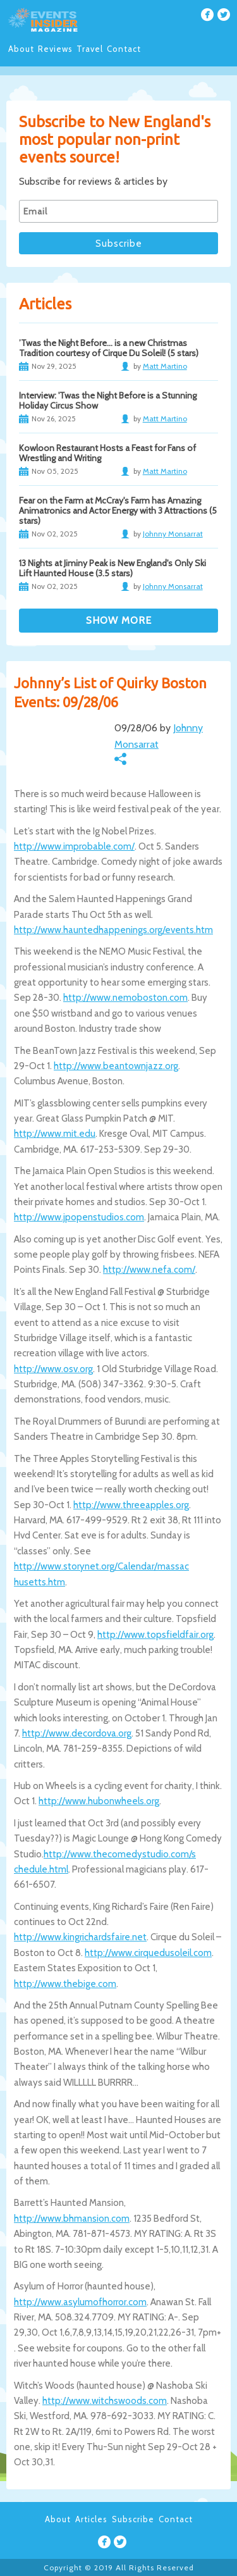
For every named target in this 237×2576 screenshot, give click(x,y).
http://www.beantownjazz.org (116, 1066)
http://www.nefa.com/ (149, 1269)
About (21, 49)
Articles (91, 2519)
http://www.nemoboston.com (125, 997)
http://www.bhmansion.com (72, 2218)
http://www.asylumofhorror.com (80, 2302)
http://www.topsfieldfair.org (155, 1634)
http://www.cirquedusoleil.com (148, 1953)
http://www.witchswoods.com (104, 2400)
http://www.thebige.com (65, 1984)
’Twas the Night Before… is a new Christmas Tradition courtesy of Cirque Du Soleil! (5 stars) (108, 348)
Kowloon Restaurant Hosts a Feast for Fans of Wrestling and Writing (107, 453)
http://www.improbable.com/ (74, 846)
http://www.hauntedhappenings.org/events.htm (113, 930)
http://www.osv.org (53, 1369)
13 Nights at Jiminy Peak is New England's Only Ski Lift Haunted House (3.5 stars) (112, 568)
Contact (124, 49)
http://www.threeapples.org (131, 1505)
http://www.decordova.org (76, 1733)
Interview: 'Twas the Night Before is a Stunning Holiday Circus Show (108, 400)
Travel (89, 49)
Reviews (55, 49)
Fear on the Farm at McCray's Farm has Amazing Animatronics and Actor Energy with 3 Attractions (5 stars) (118, 510)
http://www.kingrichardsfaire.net (80, 1937)
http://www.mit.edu (54, 1133)
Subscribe (133, 2519)
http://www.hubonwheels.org (99, 1801)
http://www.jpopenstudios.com (79, 1217)
